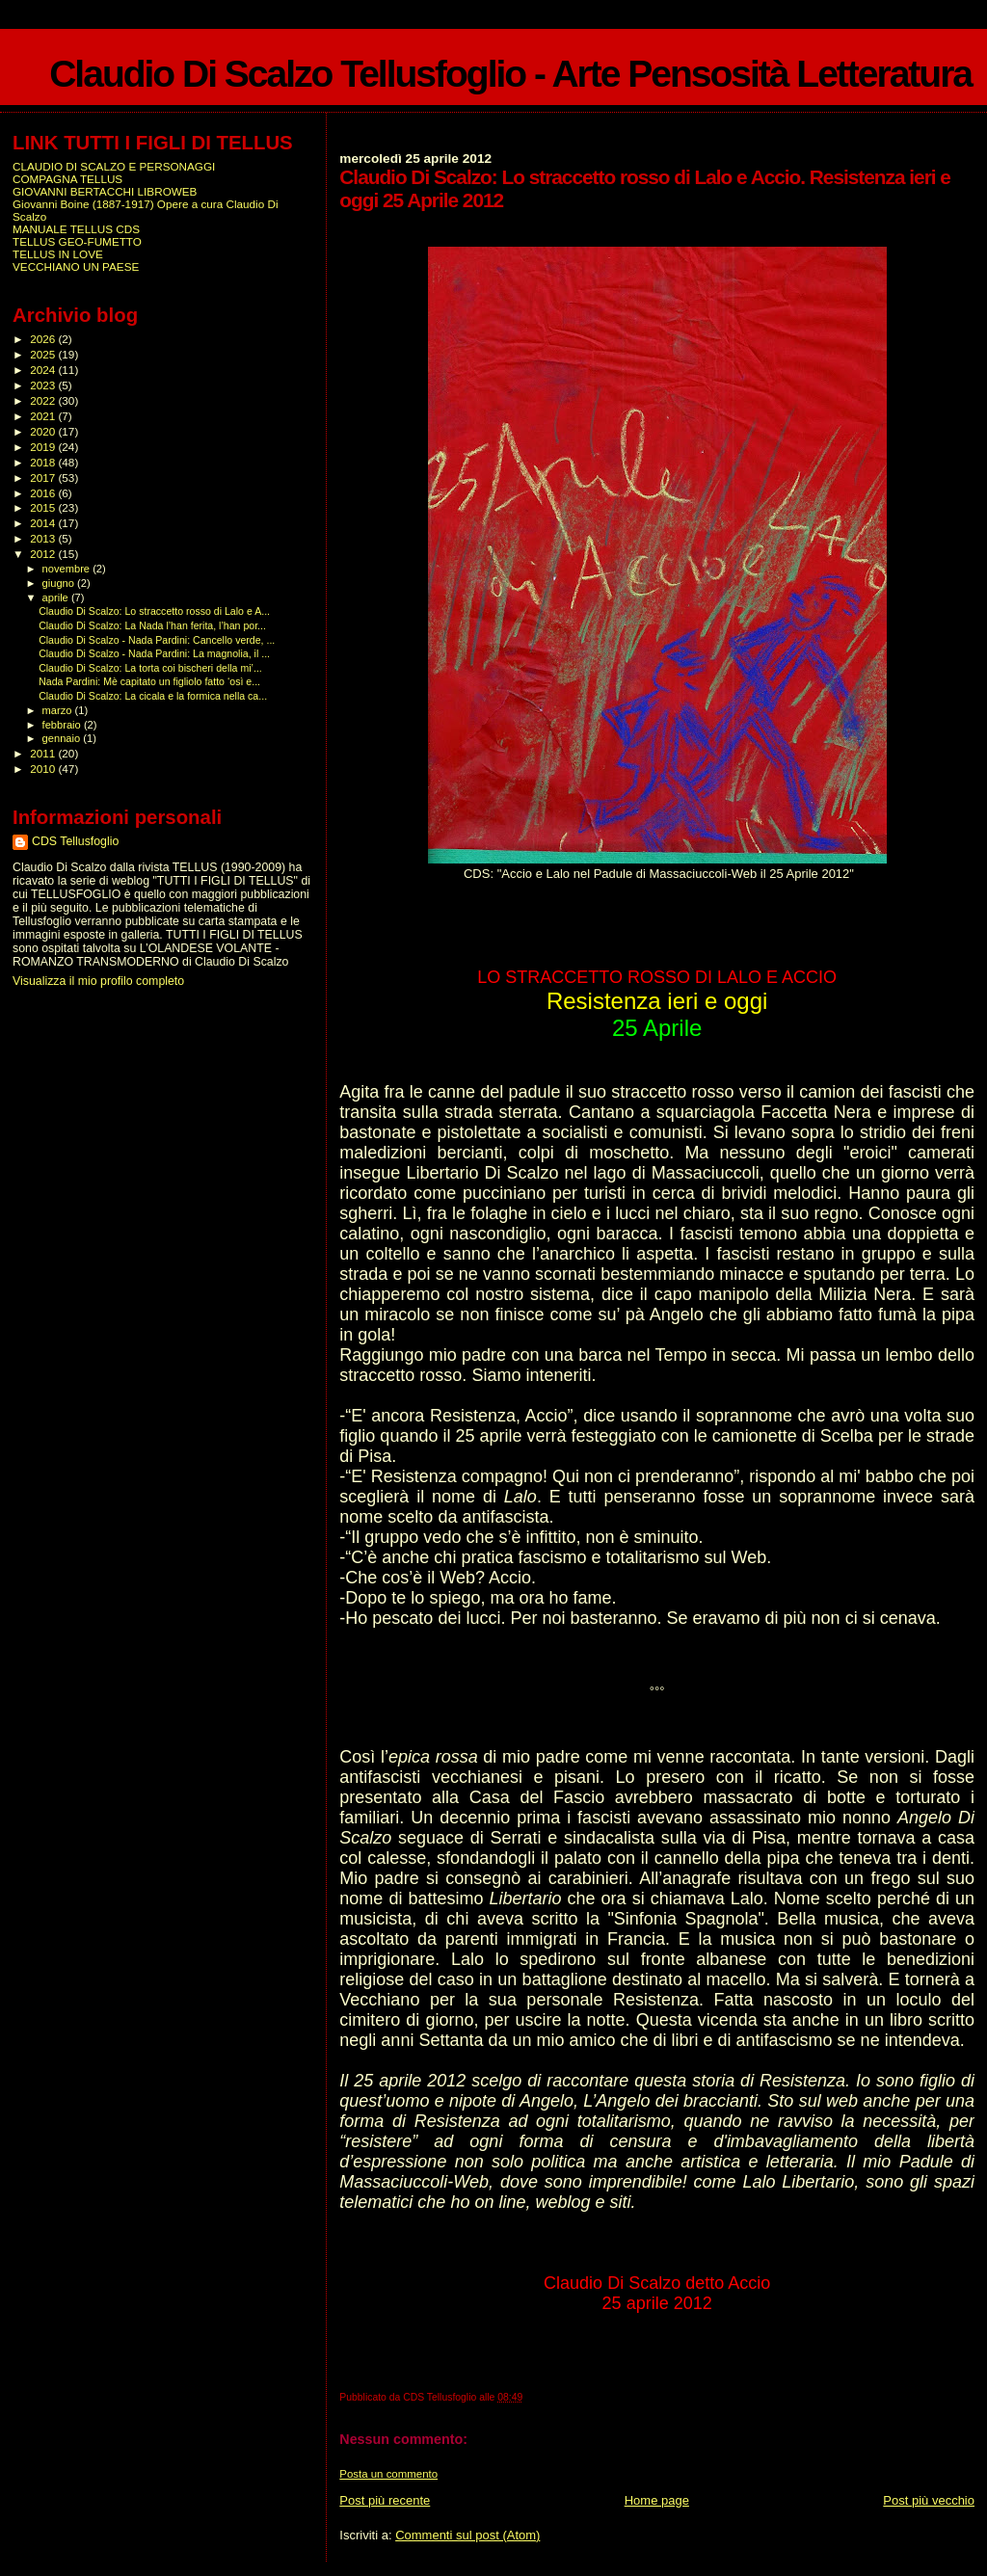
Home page (657, 2500)
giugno (60, 583)
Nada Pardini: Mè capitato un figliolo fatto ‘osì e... (149, 681)
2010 (44, 768)
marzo (58, 710)
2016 (44, 493)
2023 (44, 385)
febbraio (63, 724)
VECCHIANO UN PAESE (76, 266)
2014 (44, 523)
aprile (56, 597)
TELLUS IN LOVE (58, 254)
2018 (44, 462)
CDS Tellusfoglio (75, 841)
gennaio (63, 738)
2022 (44, 400)
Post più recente (384, 2500)
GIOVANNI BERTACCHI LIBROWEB (105, 191)
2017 (44, 477)
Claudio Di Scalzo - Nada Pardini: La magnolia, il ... (154, 653)
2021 (44, 416)
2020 (44, 431)
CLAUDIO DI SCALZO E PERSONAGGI (114, 166)
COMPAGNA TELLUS (67, 179)
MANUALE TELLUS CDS (76, 229)
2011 (44, 753)
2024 (44, 369)
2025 (44, 354)
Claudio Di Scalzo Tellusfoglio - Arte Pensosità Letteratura (510, 73)
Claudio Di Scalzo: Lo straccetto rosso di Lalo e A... (154, 611)
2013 (44, 538)
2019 (44, 446)
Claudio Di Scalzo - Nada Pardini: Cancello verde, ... (157, 640)
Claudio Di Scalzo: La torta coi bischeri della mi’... (150, 668)
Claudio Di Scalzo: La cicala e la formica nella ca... (153, 696)
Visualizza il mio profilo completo (98, 981)
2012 (44, 553)
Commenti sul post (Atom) (467, 2535)
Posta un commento (388, 2474)
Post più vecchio (928, 2500)
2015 (44, 507)
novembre (67, 568)
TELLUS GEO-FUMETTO (77, 241)
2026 (44, 338)
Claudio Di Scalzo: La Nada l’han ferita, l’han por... (152, 625)
